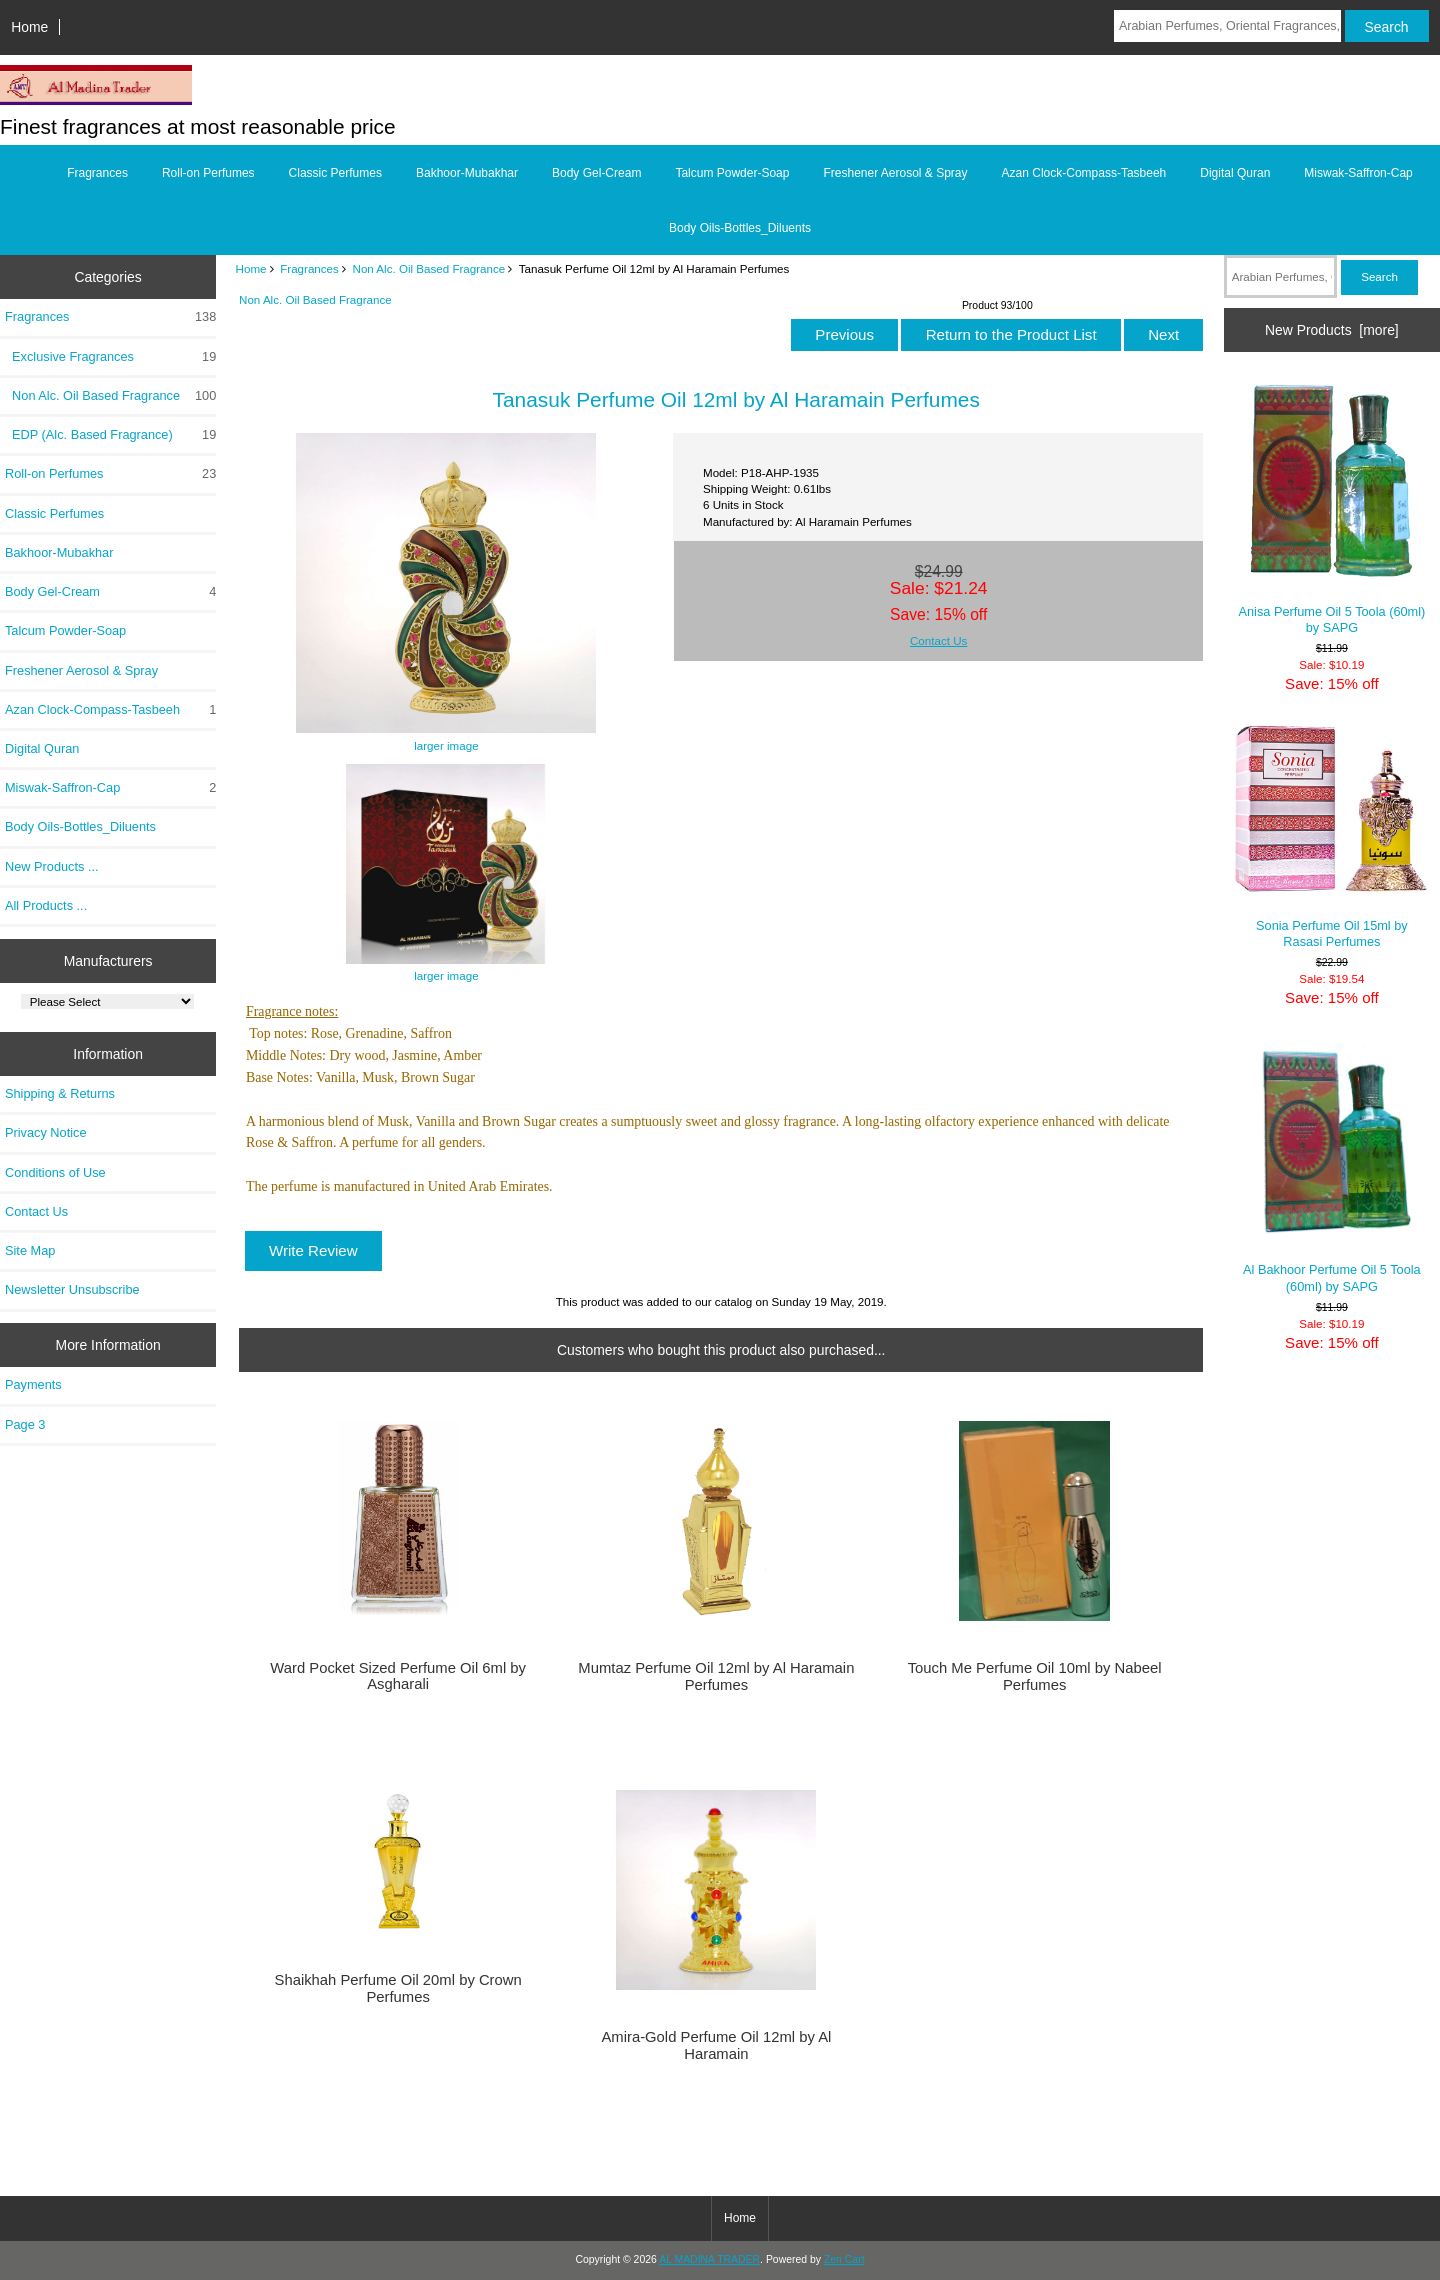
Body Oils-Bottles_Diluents (740, 228)
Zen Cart (844, 2259)
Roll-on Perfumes (208, 173)
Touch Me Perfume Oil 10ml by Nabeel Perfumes (1035, 1676)
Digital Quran (1235, 173)
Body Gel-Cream (596, 173)
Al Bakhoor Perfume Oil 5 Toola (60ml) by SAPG (1332, 1166)
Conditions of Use (55, 1172)
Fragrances (309, 268)
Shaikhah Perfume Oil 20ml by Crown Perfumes (398, 1988)
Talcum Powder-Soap (732, 173)
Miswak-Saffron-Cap (1358, 173)
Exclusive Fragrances (110, 357)
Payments (33, 1384)
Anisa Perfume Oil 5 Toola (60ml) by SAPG (1331, 506)
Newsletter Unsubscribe (72, 1289)
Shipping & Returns (60, 1093)
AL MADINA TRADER (709, 2259)
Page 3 (25, 1424)
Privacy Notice (45, 1132)
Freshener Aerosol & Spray (895, 173)
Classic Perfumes (335, 173)
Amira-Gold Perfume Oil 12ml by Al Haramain (716, 2045)
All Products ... (46, 905)
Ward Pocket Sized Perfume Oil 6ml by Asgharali (398, 1676)
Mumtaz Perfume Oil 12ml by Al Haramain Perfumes (716, 1676)
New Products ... (52, 866)
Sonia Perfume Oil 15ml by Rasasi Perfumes (1331, 837)
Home (29, 27)
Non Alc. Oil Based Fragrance (429, 268)
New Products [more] (1332, 330)
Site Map (30, 1250)
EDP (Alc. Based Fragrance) (110, 435)
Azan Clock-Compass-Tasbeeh (1084, 173)
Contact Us (36, 1211)
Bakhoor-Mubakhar (467, 173)
